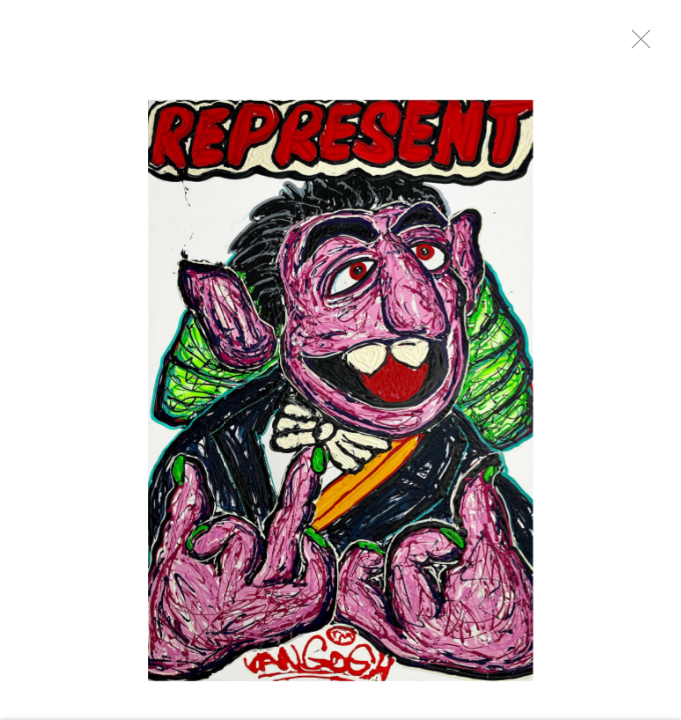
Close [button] (636, 45)
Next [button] (641, 360)
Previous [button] (20, 360)
